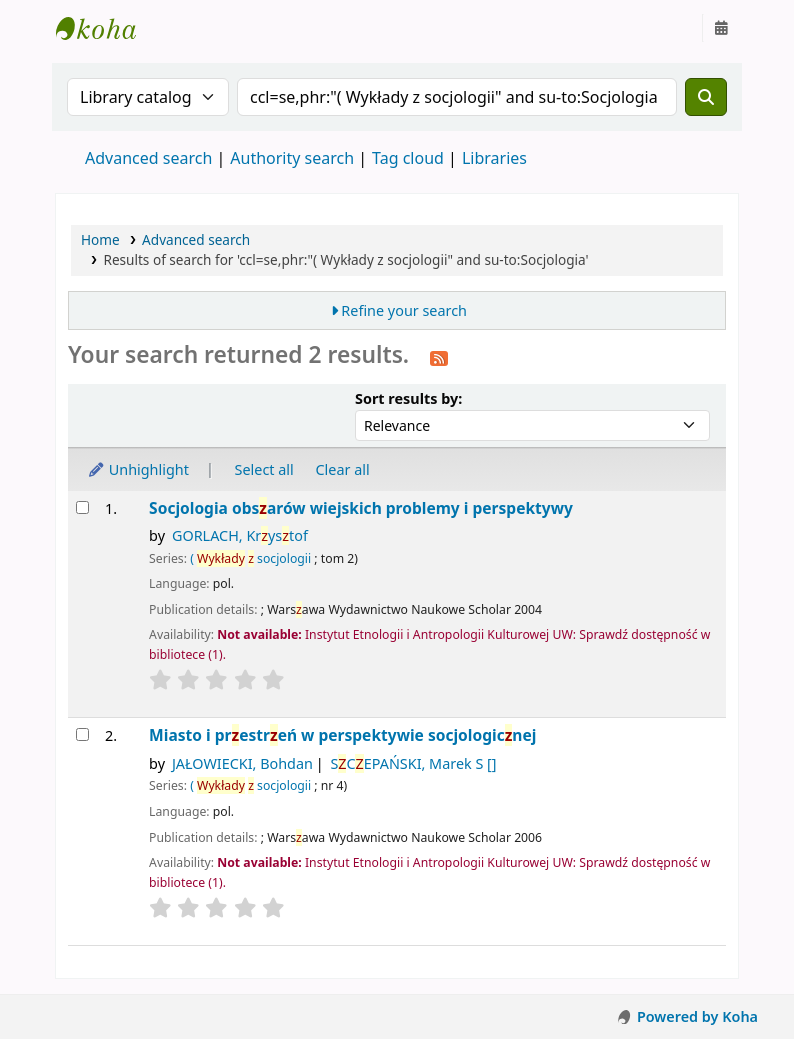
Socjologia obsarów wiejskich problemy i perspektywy (361, 508)
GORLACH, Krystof (240, 535)
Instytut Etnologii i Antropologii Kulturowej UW (106, 28)
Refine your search (404, 310)
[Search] (706, 97)
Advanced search (148, 158)
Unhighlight (138, 469)
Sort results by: (408, 398)
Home (100, 239)
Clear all (343, 469)
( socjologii (250, 558)
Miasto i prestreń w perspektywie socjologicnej (342, 735)
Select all (264, 469)
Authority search (292, 158)
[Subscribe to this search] (439, 357)
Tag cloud (408, 158)
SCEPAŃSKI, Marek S (413, 763)
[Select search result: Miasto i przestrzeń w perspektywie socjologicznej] (82, 734)
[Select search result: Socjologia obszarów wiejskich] (82, 507)
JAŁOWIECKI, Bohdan (242, 763)
